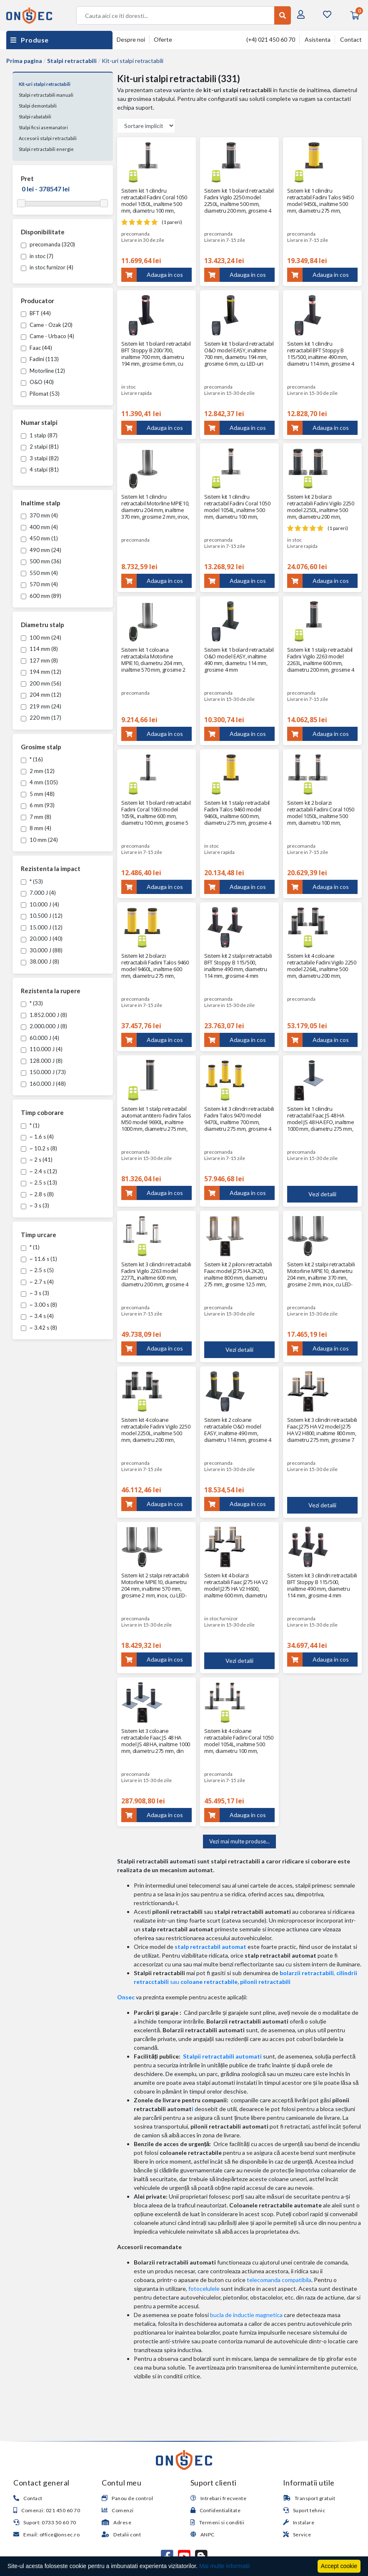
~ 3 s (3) (35, 1205)
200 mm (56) (41, 683)
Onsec (126, 1997)
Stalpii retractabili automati (222, 2056)
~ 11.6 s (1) (39, 1258)
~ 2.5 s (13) (39, 1182)
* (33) (32, 1003)
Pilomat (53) (40, 393)
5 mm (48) (38, 794)
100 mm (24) (41, 637)
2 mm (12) (38, 771)
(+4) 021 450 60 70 (270, 39)
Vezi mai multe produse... (239, 1841)
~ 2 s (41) (37, 1159)
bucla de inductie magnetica (246, 2314)
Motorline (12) (43, 370)
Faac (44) (36, 347)
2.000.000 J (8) (44, 1026)
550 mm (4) (39, 573)
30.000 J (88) (42, 950)
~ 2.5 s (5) (37, 1270)
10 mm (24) (39, 839)
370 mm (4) (39, 515)
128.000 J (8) (42, 1060)
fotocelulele (204, 2288)
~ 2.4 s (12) (39, 1171)
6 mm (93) (38, 805)
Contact (351, 39)
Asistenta (317, 39)
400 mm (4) (39, 527)
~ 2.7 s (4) (37, 1281)
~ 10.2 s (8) (39, 1148)
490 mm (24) (41, 550)
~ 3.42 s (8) (39, 1327)
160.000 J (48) (43, 1083)
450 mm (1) (39, 538)
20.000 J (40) (42, 938)
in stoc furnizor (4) (47, 267)
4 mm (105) (39, 782)
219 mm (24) (41, 706)
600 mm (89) (41, 596)
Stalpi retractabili (72, 60)
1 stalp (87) (39, 435)
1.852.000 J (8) (44, 1015)
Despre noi (131, 39)
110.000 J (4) (42, 1049)
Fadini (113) (40, 359)
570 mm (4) (39, 584)
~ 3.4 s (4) (37, 1316)
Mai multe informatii (224, 2566)
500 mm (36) (41, 561)
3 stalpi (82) (40, 458)
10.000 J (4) (40, 904)
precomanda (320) (48, 244)
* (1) (30, 1125)
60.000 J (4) (40, 1037)
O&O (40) (37, 382)
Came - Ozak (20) (47, 324)
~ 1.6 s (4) (37, 1136)
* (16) (32, 759)
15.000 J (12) (42, 927)
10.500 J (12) (42, 915)
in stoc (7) (37, 256)
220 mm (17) (41, 717)
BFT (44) (36, 313)
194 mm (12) (41, 671)
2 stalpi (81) (40, 446)
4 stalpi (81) (40, 469)
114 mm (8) (39, 648)
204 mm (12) (41, 694)
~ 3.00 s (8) (39, 1304)
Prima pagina (24, 60)
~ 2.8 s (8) (37, 1194)
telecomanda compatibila (279, 2279)
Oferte (163, 39)
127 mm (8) (39, 660)
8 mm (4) (36, 828)
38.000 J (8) (40, 961)
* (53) (32, 881)
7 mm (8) (36, 816)
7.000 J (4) (38, 892)
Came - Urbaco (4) (47, 336)
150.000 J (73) (43, 1072)
